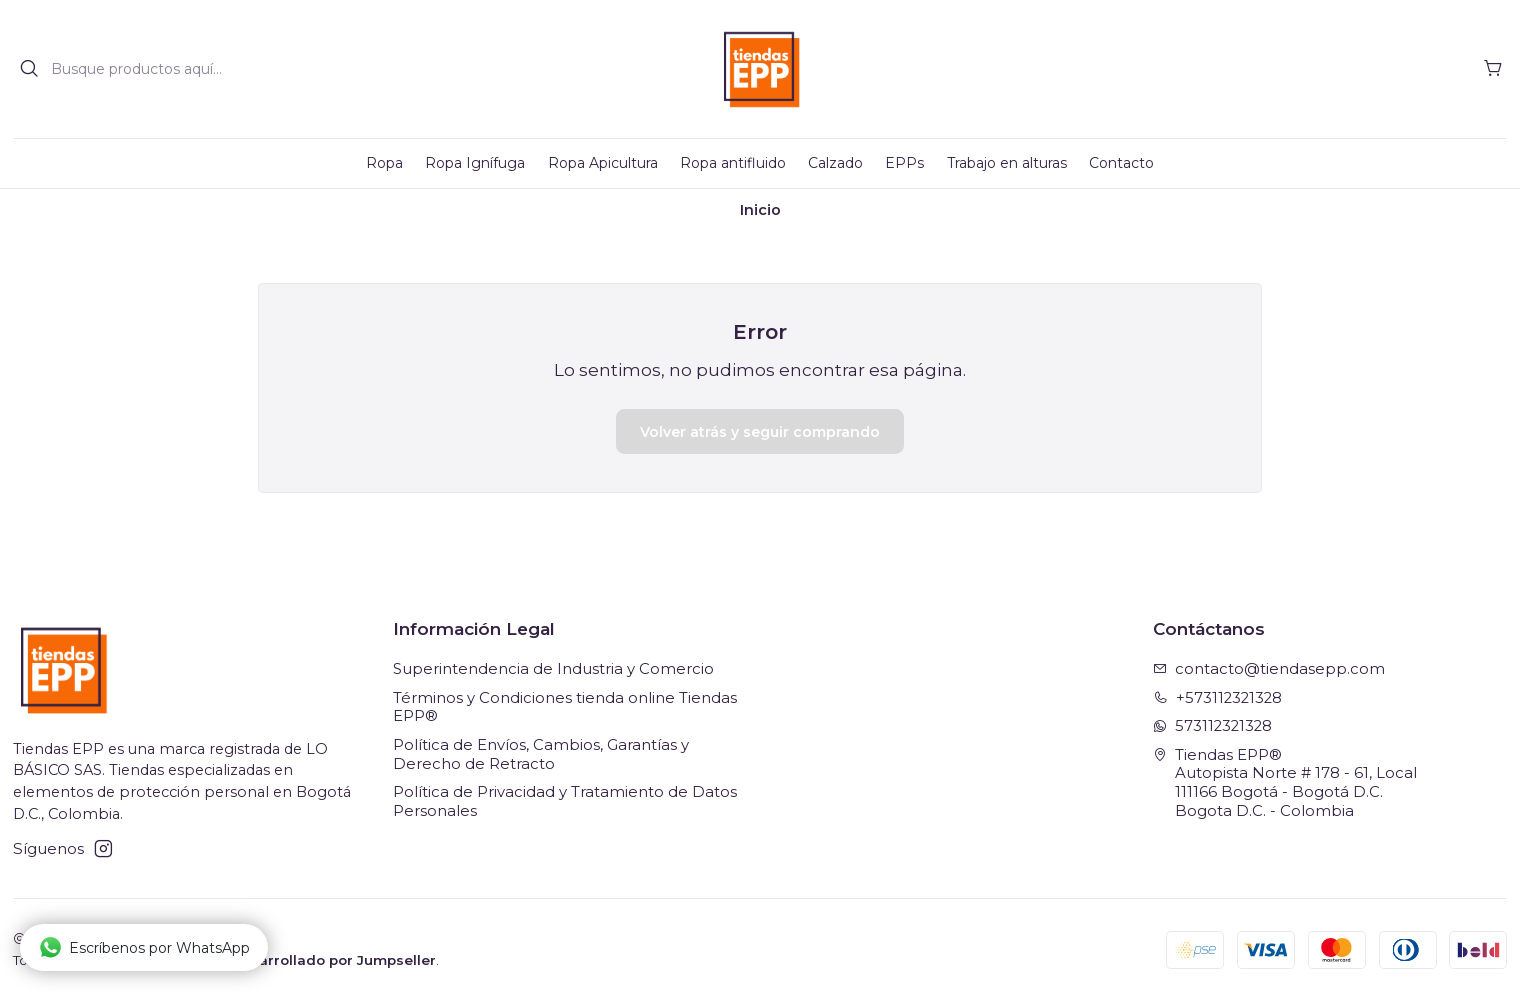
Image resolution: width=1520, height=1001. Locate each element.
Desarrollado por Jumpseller (333, 960)
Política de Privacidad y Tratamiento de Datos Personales (565, 801)
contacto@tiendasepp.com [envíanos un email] (1269, 669)
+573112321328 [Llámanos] (1218, 698)
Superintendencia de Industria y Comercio (553, 669)
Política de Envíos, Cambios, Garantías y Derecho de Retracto (541, 754)
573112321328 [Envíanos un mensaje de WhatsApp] (1213, 726)
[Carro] (1493, 69)
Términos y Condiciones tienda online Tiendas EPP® (565, 707)
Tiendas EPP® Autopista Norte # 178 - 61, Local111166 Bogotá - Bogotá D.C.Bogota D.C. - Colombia (1285, 783)
